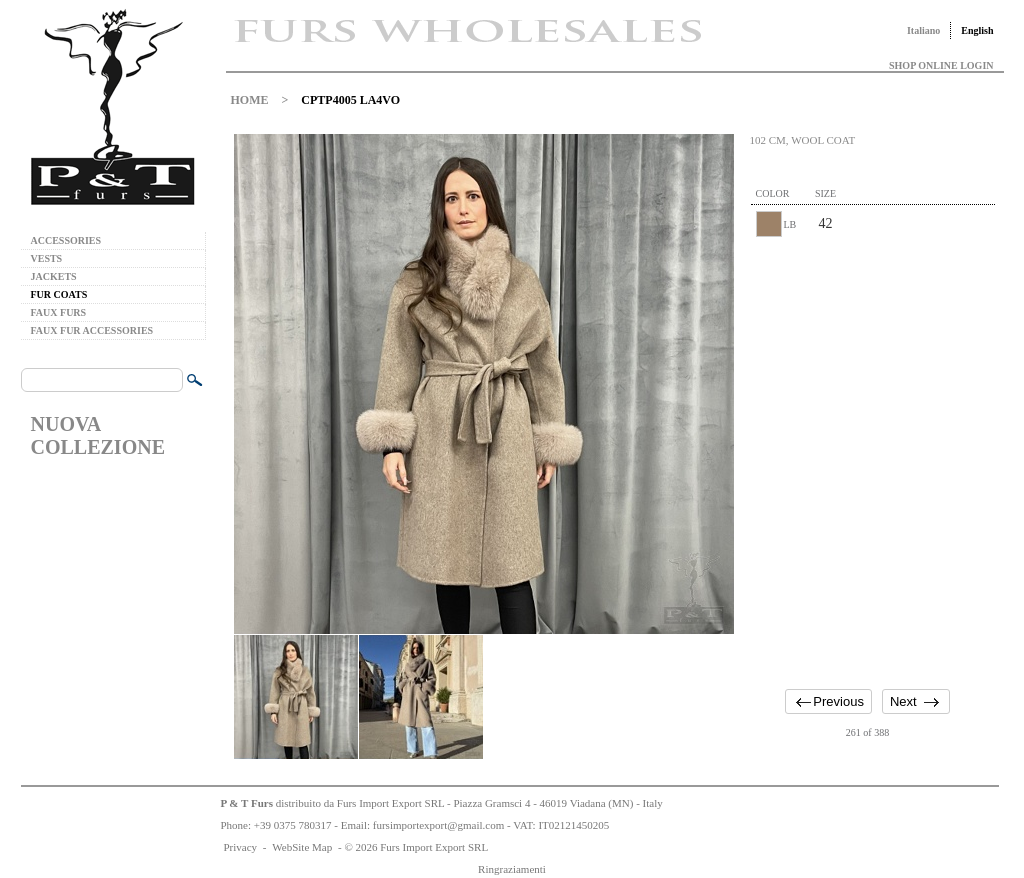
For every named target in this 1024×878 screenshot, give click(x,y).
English (977, 30)
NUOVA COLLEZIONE (98, 435)
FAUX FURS (59, 312)
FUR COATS (59, 294)
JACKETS (54, 276)
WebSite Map (302, 847)
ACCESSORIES (66, 240)
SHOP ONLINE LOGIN (941, 65)
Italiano (923, 30)
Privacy (241, 847)
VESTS (47, 258)
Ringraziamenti (512, 869)
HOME (250, 100)
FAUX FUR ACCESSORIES (92, 330)
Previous (838, 701)
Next (903, 701)
